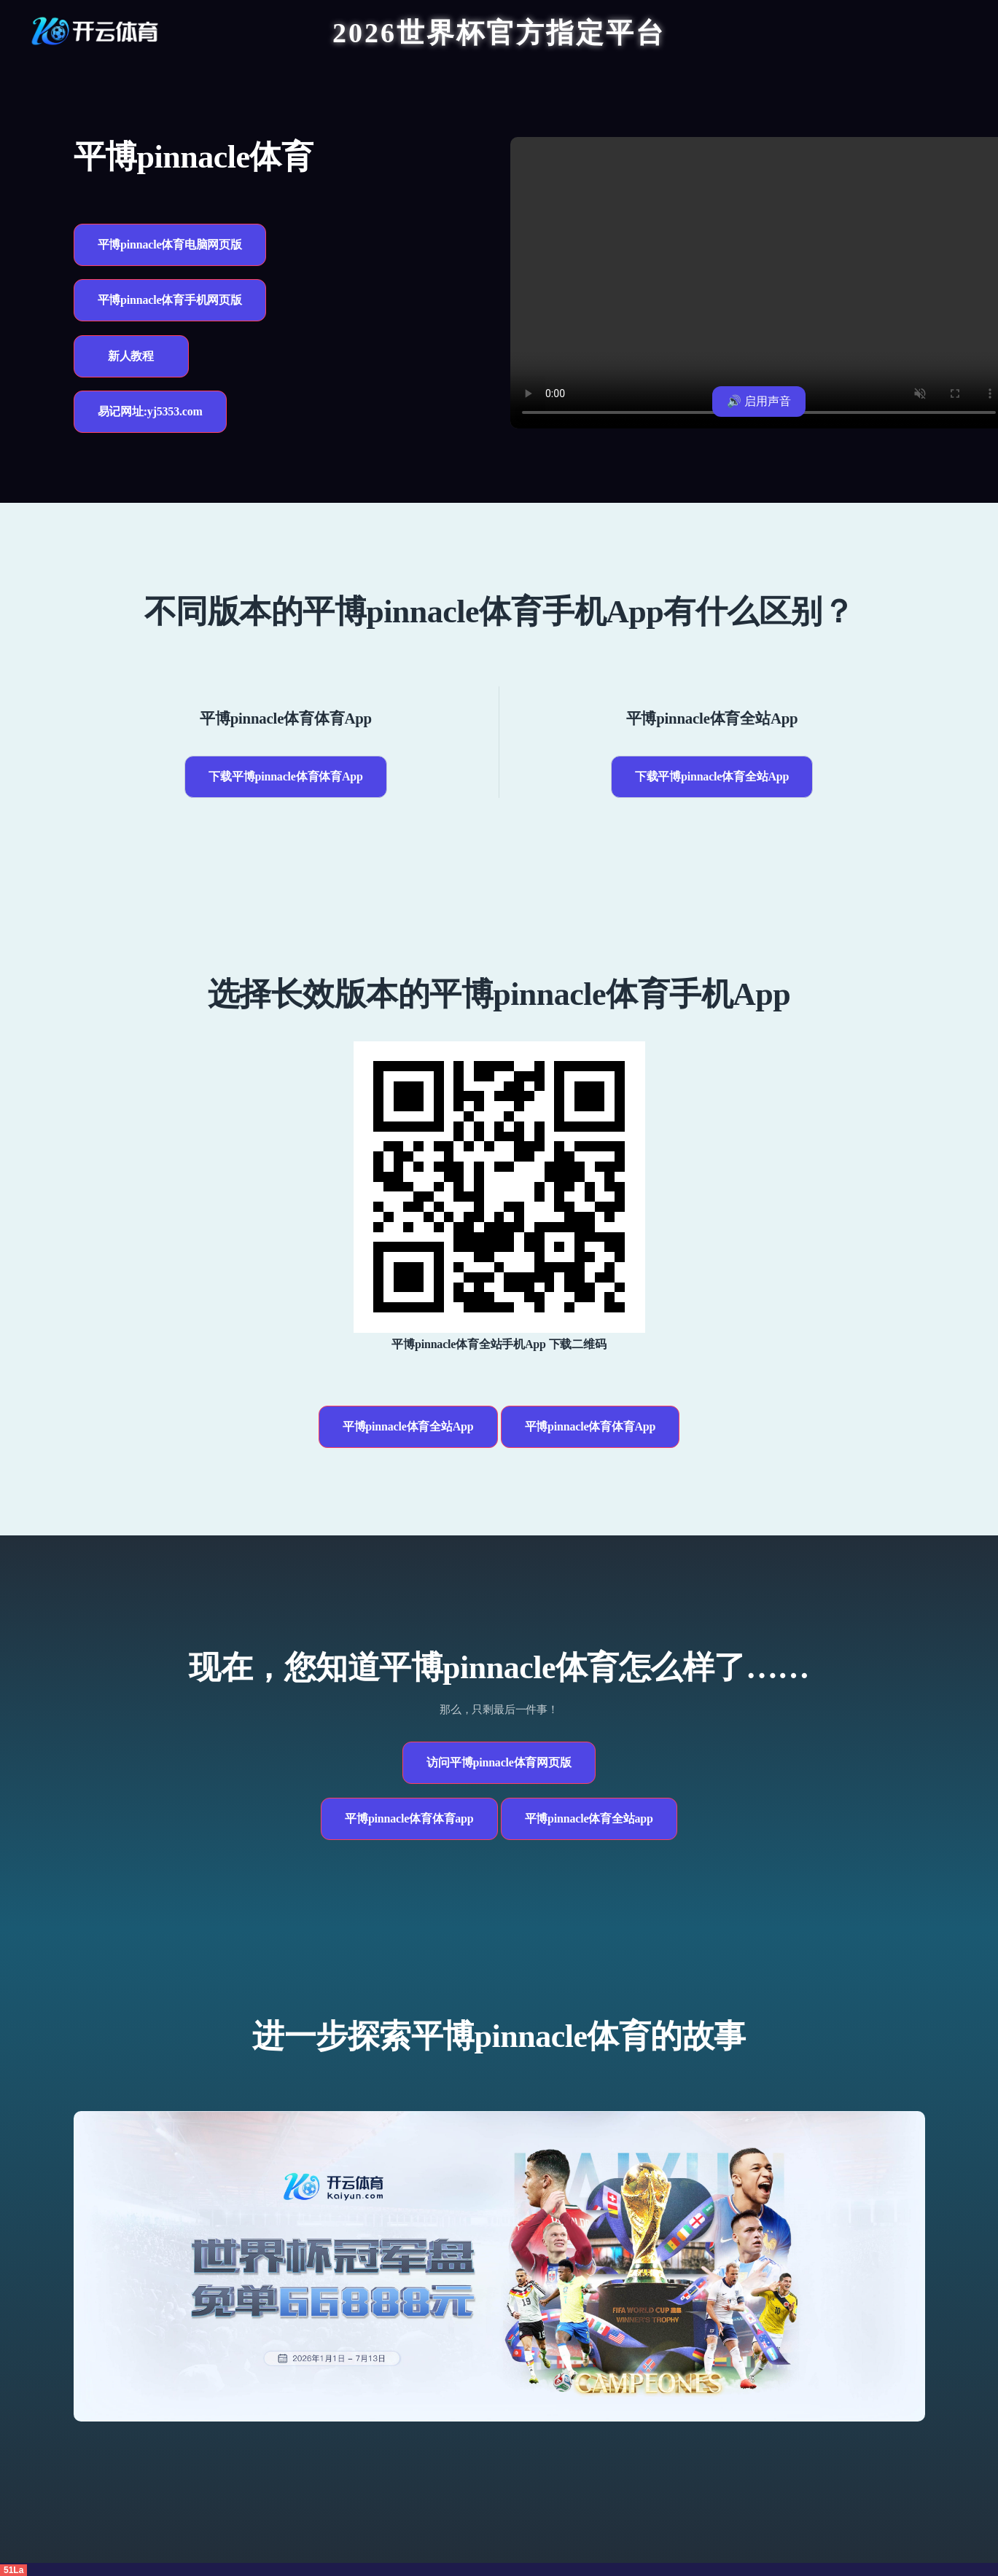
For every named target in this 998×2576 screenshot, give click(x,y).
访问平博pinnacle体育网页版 (498, 1762)
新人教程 (131, 356)
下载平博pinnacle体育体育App (285, 776)
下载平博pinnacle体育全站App (712, 776)
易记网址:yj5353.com (150, 411)
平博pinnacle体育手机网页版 (170, 300)
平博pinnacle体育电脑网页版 (170, 244)
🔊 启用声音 (759, 401)
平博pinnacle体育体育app (409, 1818)
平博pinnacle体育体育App (590, 1426)
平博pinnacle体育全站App (408, 1426)
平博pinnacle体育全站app (589, 1818)
